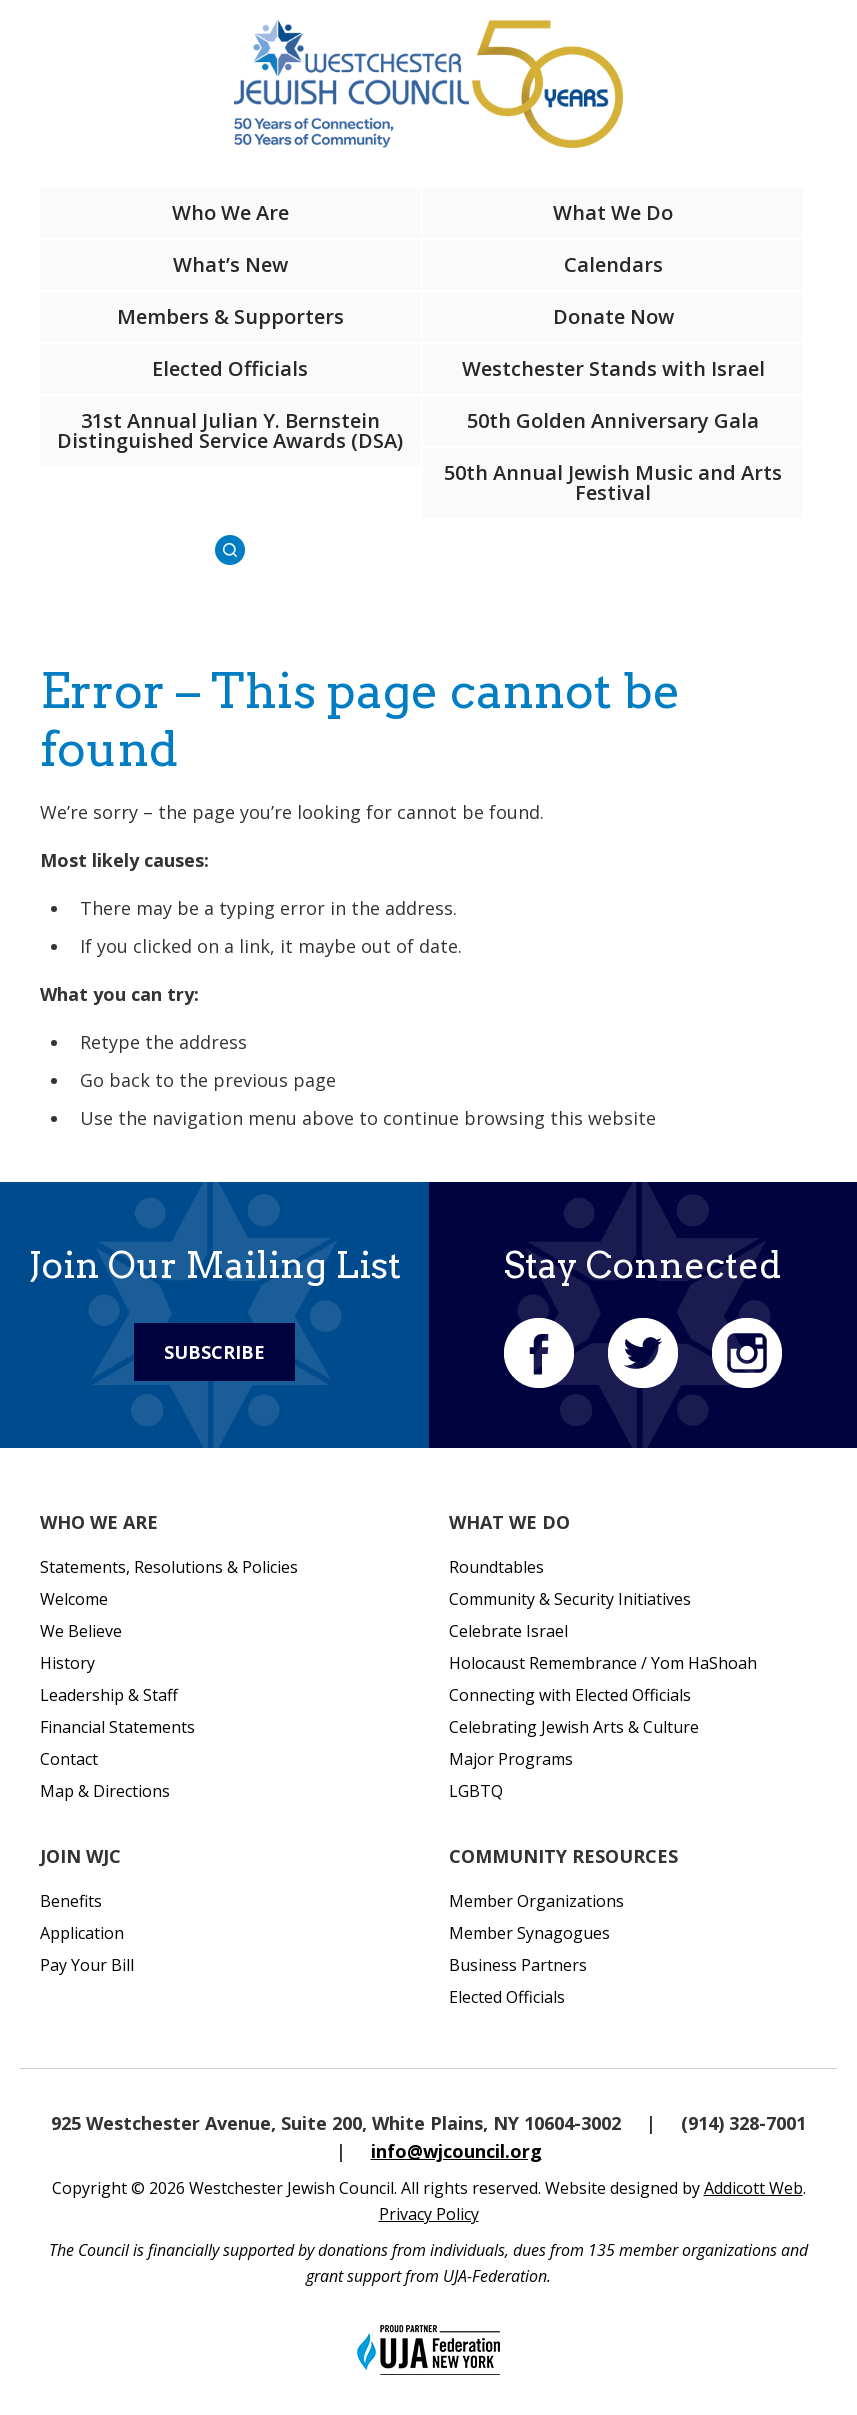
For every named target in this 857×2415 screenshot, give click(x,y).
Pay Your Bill (87, 1965)
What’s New (230, 264)
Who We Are (230, 212)
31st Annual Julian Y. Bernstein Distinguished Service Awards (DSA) (230, 430)
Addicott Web (753, 2188)
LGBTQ (476, 1791)
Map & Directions (105, 1791)
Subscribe (214, 1352)
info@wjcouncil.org (456, 2151)
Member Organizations (536, 1901)
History (67, 1663)
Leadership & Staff (109, 1695)
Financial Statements (117, 1727)
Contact (69, 1759)
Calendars (613, 264)
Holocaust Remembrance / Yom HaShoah (603, 1663)
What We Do (613, 212)
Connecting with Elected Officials (570, 1695)
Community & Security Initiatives (570, 1599)
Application (82, 1933)
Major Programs (511, 1759)
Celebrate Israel (508, 1631)
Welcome (74, 1599)
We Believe (81, 1631)
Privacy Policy (429, 2214)
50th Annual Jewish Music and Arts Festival (613, 482)
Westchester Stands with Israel (613, 368)
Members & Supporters (230, 316)
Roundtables (496, 1567)
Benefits (71, 1901)
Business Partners (518, 1965)
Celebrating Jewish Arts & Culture (574, 1727)
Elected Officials (230, 368)
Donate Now (613, 316)
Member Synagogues (529, 1933)
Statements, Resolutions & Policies (169, 1567)
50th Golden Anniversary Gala (613, 420)
